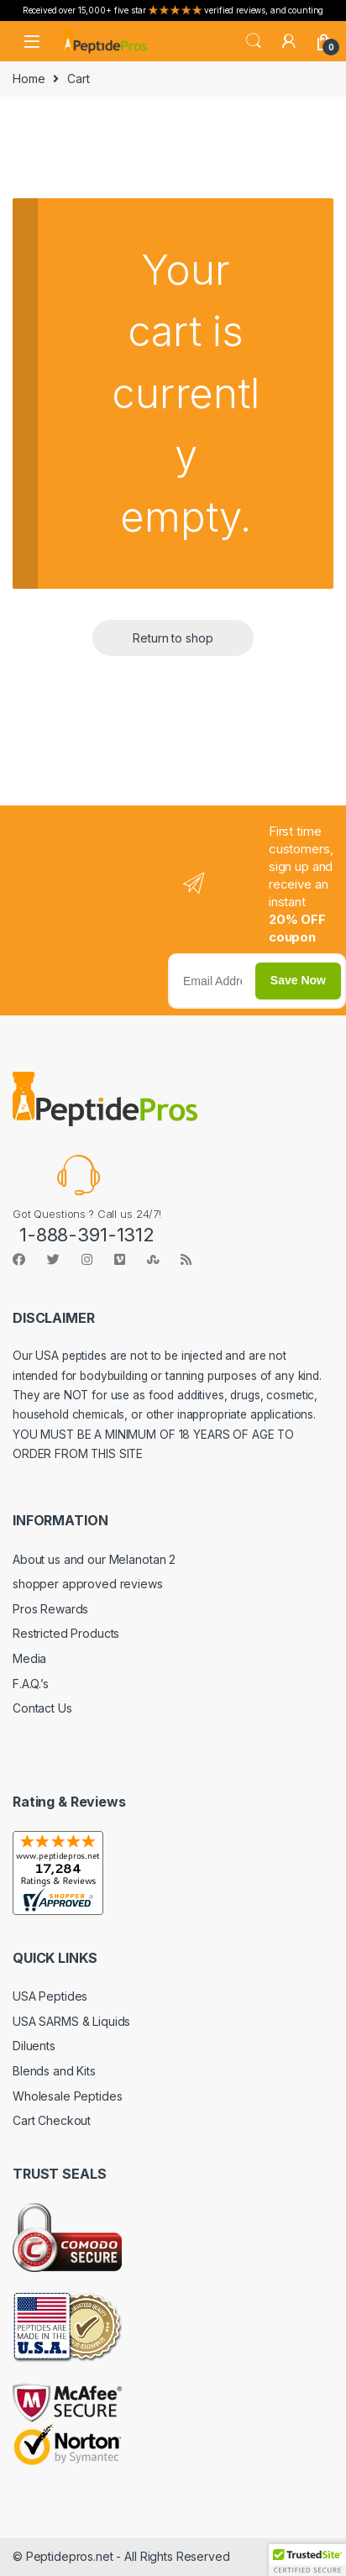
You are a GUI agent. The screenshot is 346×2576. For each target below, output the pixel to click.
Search (253, 41)
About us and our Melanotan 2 (94, 1559)
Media (29, 1658)
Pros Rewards (50, 1609)
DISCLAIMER (54, 1317)
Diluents (34, 2045)
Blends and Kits (54, 2071)
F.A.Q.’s (31, 1683)
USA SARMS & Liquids (71, 2021)
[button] (307, 2560)
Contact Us (42, 1708)
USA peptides (70, 1355)
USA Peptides (50, 1996)
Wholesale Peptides (67, 2096)
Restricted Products (66, 1633)
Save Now (298, 980)
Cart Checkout (52, 2120)
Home (29, 78)
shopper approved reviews (88, 1584)
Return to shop (172, 638)
